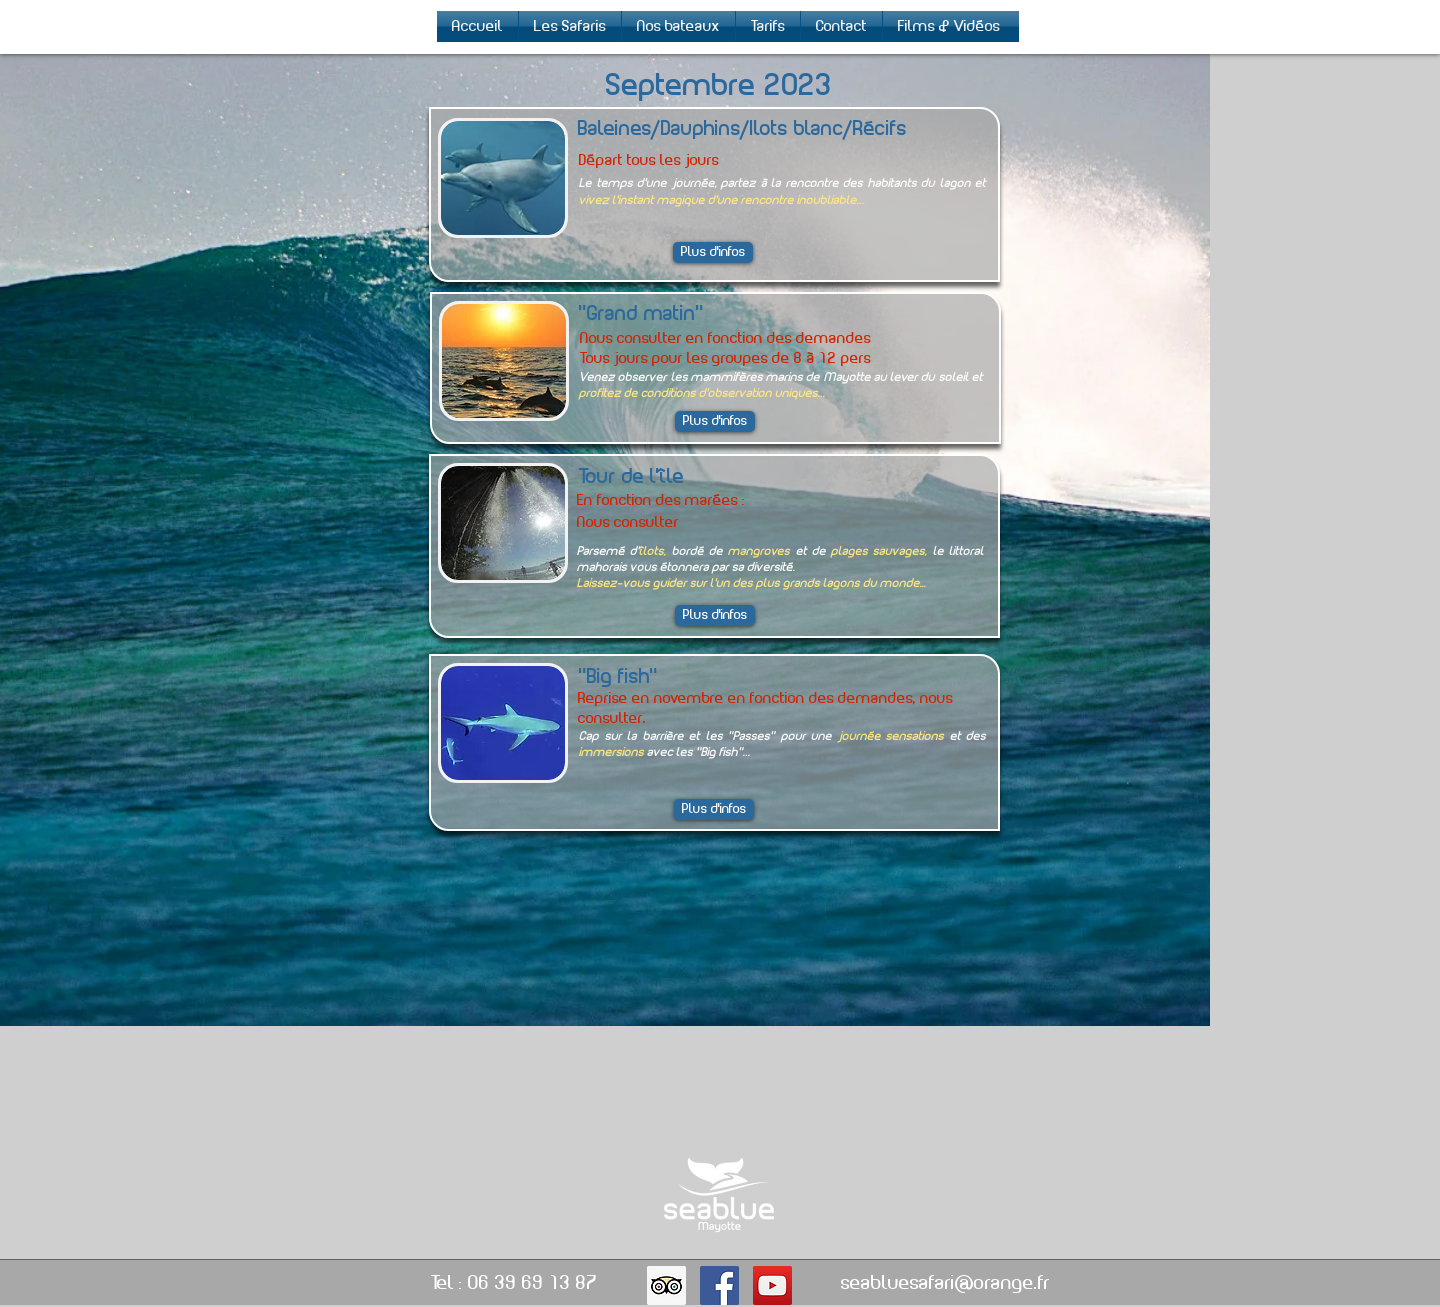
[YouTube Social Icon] (772, 1285)
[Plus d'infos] (715, 615)
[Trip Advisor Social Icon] (666, 1285)
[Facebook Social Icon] (719, 1285)
